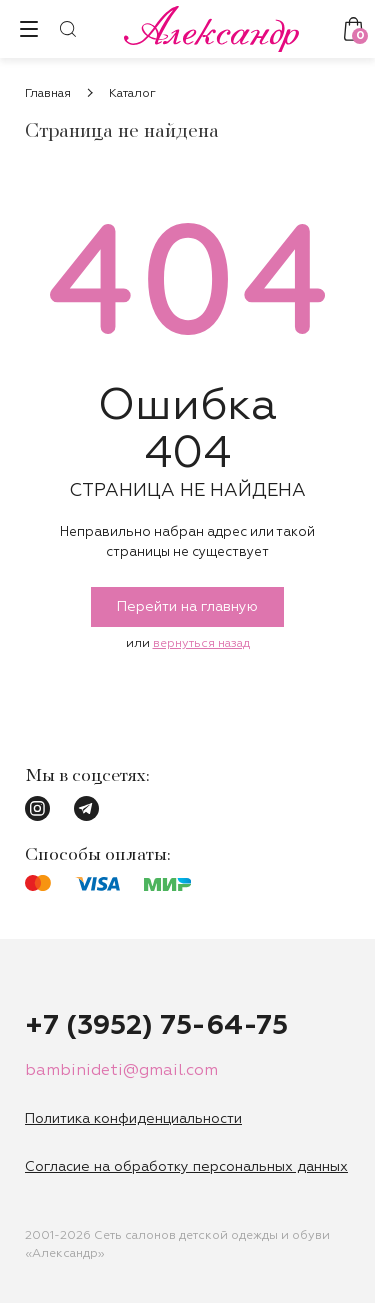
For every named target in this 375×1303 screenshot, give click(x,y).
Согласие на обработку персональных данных (186, 1167)
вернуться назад (201, 644)
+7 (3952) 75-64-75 (156, 1026)
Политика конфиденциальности (133, 1119)
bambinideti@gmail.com (121, 1071)
